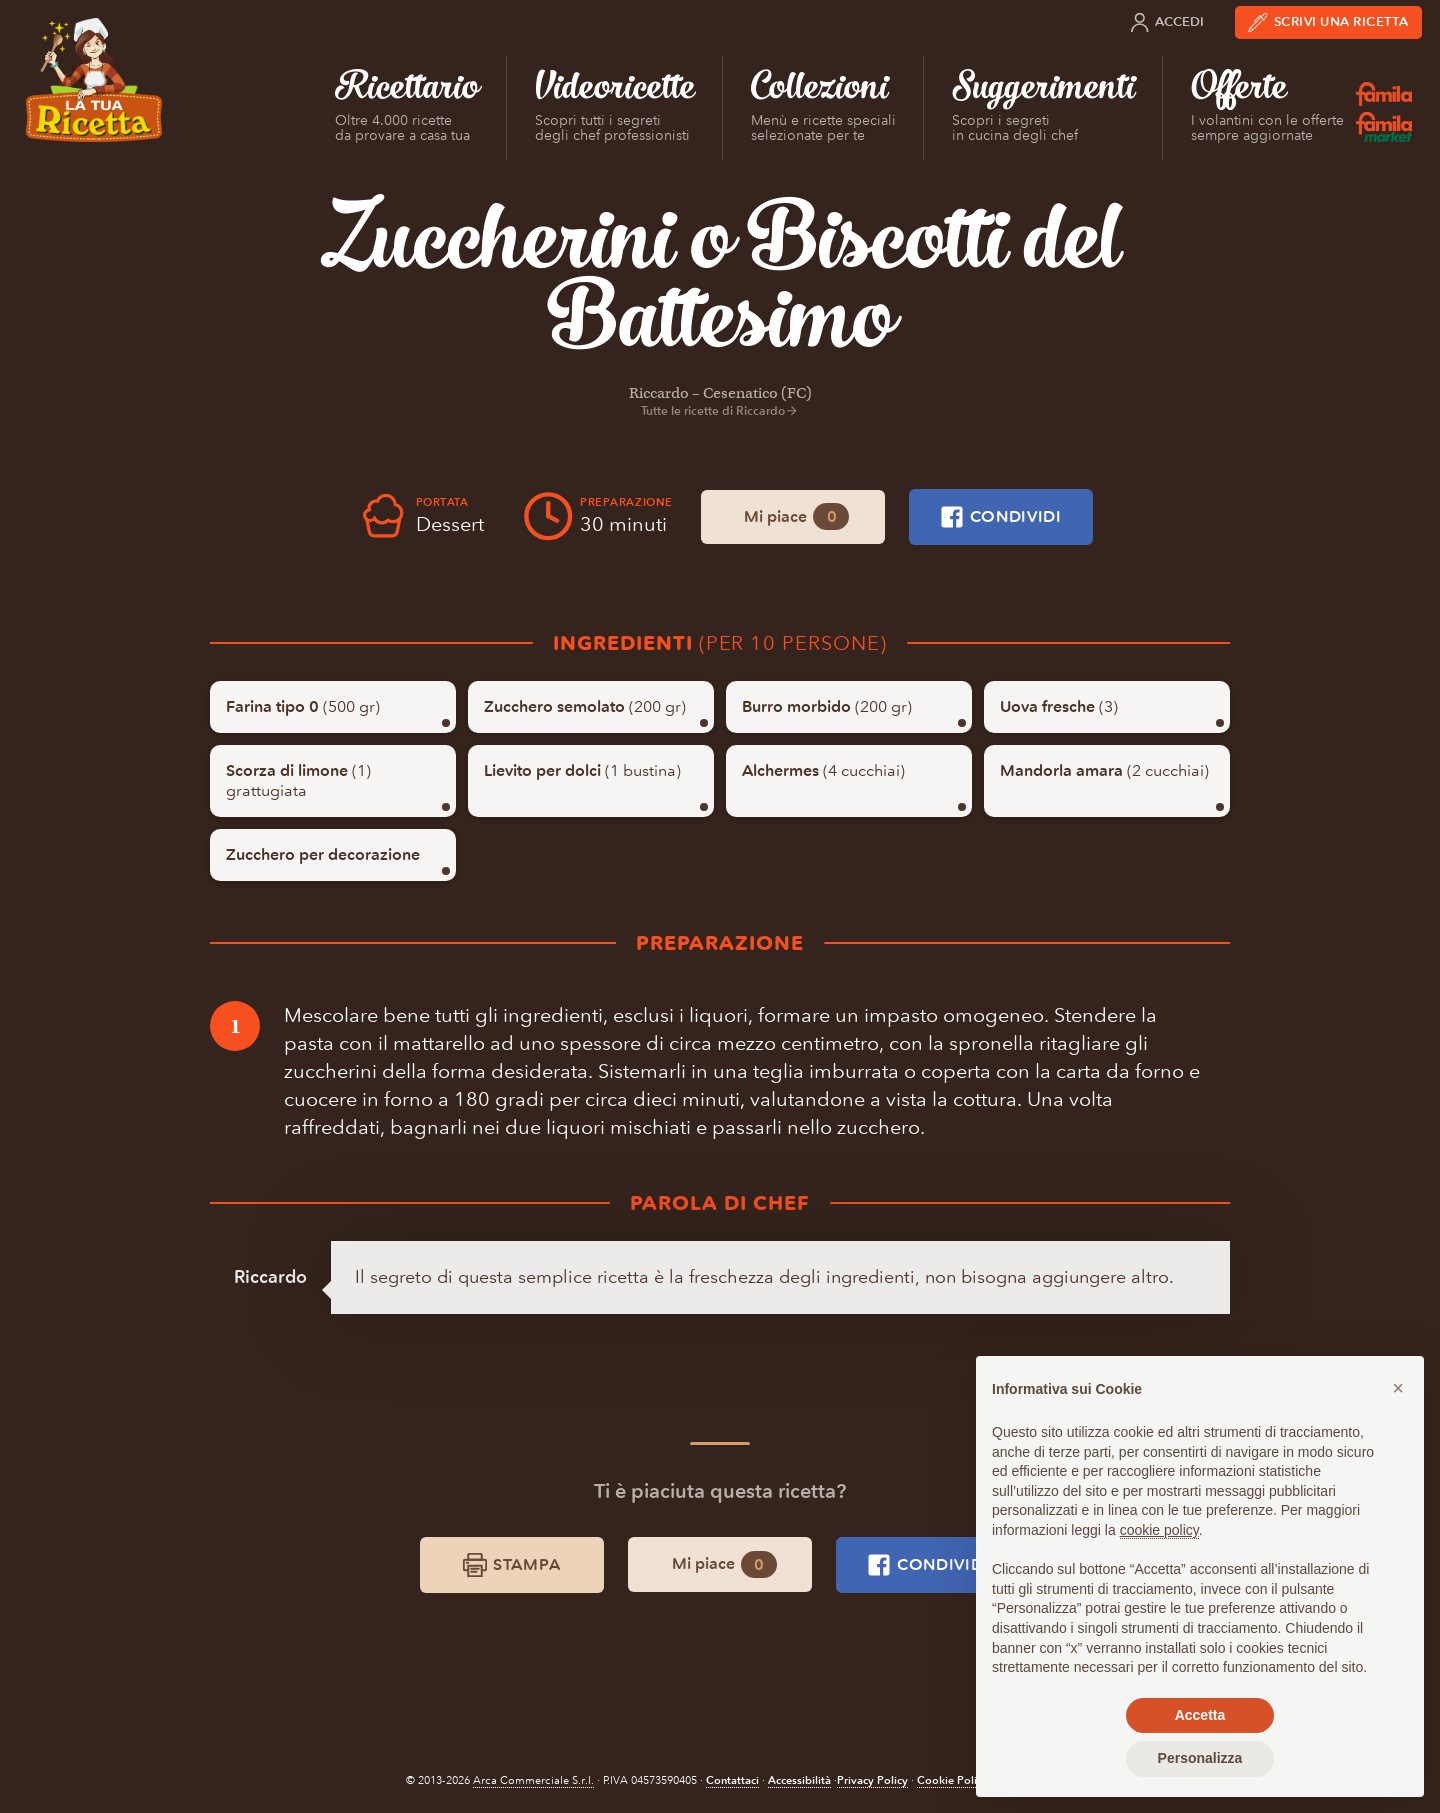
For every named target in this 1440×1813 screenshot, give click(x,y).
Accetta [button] (1200, 1715)
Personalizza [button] (1200, 1758)
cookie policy (1159, 1530)
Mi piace (796, 516)
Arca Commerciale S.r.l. (533, 1780)
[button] (1398, 1388)
